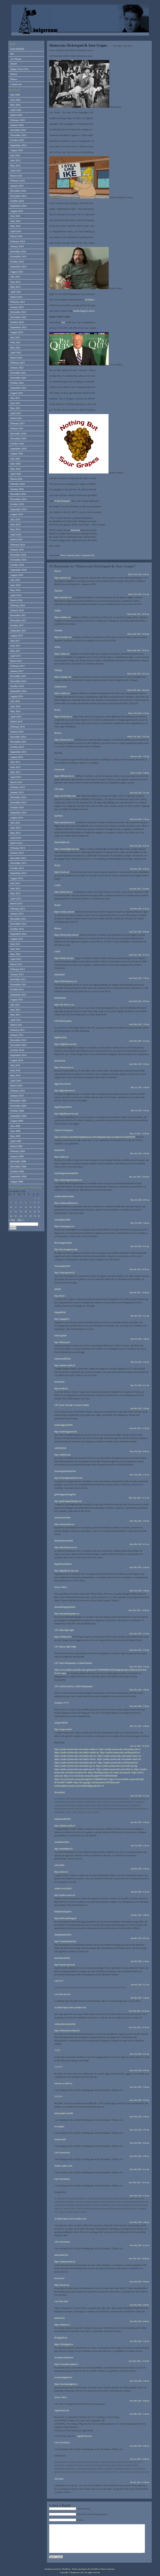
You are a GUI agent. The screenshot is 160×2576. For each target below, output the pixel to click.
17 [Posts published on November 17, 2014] (11, 1211)
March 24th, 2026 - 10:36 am (138, 634)
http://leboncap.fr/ (62, 1342)
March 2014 (16, 842)
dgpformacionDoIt (62, 1084)
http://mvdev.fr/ (61, 1388)
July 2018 (15, 579)
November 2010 (18, 1045)
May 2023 (15, 286)
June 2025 (15, 160)
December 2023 (18, 251)
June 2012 (15, 948)
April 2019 (15, 534)
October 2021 (17, 382)
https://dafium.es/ (62, 2325)
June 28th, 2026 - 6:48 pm (139, 2401)
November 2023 (18, 256)
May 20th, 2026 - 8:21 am (139, 1544)
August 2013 (16, 878)
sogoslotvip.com (61, 2410)
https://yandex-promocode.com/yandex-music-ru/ (119, 1756)
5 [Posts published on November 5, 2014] (20, 1202)
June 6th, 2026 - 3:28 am (140, 1869)
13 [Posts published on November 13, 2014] (26, 1207)
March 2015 (16, 782)
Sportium (58, 816)
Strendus (58, 630)
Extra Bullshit (17, 48)
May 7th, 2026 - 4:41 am (140, 1362)
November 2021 (18, 377)
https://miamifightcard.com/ (66, 849)
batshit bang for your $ (84, 311)
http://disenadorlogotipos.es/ (66, 1613)
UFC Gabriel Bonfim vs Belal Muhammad (73, 1686)
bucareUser (59, 2278)
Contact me (16, 84)
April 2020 (15, 473)
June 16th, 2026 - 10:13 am (139, 2182)
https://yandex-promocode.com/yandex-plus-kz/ (75, 1762)
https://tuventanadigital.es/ (66, 2384)
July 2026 (15, 94)
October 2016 (17, 686)
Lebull (57, 951)
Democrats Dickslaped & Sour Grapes (78, 45)
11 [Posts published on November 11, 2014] (16, 1207)
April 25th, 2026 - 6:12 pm (139, 1041)
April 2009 (15, 1141)
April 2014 (15, 837)
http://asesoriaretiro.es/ (64, 1524)
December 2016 (18, 676)
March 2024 (16, 236)
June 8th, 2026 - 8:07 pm (140, 1938)
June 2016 (15, 706)
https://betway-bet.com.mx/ (66, 935)
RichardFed (59, 1792)
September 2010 (18, 1055)
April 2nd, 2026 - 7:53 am (139, 819)
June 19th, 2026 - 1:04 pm (139, 2222)
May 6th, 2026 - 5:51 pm (140, 1316)
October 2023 (17, 261)
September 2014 (18, 812)
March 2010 (16, 1085)
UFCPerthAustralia (62, 1021)
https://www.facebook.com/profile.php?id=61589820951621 (81, 1779)
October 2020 (17, 443)
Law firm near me (62, 1994)
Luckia (57, 885)
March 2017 (16, 660)
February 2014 (17, 847)
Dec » (21, 1220)
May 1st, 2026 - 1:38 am (140, 1087)
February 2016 (17, 726)
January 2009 (17, 1156)
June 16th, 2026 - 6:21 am (139, 2169)
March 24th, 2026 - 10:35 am (138, 614)
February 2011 (17, 1029)
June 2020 (15, 463)
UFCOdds (58, 789)
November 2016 (18, 681)
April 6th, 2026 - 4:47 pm (139, 869)
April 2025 (15, 170)
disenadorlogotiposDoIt (64, 1607)
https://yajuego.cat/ (62, 677)
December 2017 (18, 615)
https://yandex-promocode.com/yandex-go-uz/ (74, 1766)
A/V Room (15, 58)
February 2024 (17, 241)
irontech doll (60, 2139)
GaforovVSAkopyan (63, 1130)
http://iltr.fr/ (59, 1296)
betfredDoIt (59, 974)
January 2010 (17, 1095)
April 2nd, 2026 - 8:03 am (139, 846)
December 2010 (18, 1040)
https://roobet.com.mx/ (64, 912)
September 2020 (18, 448)
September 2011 (18, 994)
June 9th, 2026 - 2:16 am (140, 1961)
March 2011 (16, 1024)
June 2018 (15, 585)
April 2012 (15, 959)
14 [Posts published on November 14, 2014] (31, 1207)
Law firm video (61, 2301)
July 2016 (15, 701)
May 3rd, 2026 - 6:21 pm (139, 1246)
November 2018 (18, 559)
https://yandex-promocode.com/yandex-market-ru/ (76, 1752)
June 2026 (15, 99)
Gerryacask (59, 769)
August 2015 (16, 757)
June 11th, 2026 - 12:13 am (139, 2027)
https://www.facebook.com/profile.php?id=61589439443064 (91, 1776)
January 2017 (17, 671)
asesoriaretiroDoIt (62, 1517)
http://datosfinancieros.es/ (65, 1547)
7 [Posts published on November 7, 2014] (30, 1202)
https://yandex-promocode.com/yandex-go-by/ (75, 1769)
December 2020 (18, 433)
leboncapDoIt (60, 1335)
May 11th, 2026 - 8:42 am (139, 1451)
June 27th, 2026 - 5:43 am (139, 2381)
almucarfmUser (61, 2255)
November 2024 (18, 195)
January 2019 (17, 549)
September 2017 (18, 630)
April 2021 (15, 413)
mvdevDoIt (59, 1382)
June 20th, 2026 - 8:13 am (139, 2245)
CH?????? (58, 1981)
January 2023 (17, 307)
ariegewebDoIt (61, 1723)
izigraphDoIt (60, 1312)
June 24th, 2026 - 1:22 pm (139, 2341)
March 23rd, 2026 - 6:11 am (138, 594)
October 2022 (17, 322)
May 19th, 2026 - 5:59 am (139, 1521)
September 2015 (18, 751)
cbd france (59, 2479)
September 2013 (18, 873)
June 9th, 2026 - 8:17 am (140, 1985)
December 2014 (18, 797)
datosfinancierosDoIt (63, 1541)
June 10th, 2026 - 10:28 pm (139, 2011)
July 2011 (15, 1004)
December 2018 (18, 554)
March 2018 (16, 600)
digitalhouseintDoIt (63, 1107)
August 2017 (16, 635)
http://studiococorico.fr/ (64, 1895)
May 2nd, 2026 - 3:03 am (139, 1153)
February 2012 (17, 969)
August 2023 (16, 271)
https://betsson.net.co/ (64, 740)
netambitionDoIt (61, 1842)
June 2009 (15, 1130)
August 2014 (16, 817)
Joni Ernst (75, 530)
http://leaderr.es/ (61, 1157)
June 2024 (15, 221)
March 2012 (16, 964)
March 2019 (16, 539)
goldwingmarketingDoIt (65, 1494)
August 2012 (16, 938)
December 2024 (18, 190)
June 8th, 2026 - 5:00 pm (140, 1915)
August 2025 (16, 150)
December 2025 (18, 130)
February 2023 (17, 301)
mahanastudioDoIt (62, 1359)
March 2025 (16, 175)
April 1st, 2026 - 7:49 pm (139, 773)
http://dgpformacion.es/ (64, 1090)
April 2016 (15, 716)
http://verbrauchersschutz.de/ (67, 2030)
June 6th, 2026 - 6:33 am (140, 1892)
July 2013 (15, 883)
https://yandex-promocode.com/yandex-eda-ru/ (120, 1749)
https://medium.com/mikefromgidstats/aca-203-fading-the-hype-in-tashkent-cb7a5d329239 (94, 1137)
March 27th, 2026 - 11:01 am (138, 736)
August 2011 (16, 999)
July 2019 (15, 519)
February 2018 (17, 605)
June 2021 (15, 403)
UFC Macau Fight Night (65, 1647)
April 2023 (15, 291)
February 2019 (17, 544)
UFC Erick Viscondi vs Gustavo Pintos (71, 1405)
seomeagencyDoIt (62, 1219)
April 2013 (15, 898)
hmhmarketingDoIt (62, 1911)
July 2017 (15, 640)
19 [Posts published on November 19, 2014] (21, 1211)
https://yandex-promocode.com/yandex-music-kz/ (119, 1759)
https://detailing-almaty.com (100, 1772)
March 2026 (16, 114)
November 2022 (18, 317)
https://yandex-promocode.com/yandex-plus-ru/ (75, 1756)
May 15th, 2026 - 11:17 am (139, 1498)
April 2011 (15, 1019)
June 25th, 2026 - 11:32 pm (139, 2361)
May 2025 (15, 165)
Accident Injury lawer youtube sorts (70, 2007)
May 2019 (15, 529)
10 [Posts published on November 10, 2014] (11, 1207)
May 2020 (15, 468)
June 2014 (15, 827)
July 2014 (15, 822)
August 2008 (16, 1181)
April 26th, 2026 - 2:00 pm (139, 1064)
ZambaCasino (60, 686)
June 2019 (15, 524)
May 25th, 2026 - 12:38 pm (139, 1610)
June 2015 (15, 767)
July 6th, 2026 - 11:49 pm (139, 2482)
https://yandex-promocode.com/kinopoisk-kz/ (118, 1762)
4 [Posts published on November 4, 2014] (15, 1202)
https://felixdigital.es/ (63, 2344)
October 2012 (17, 928)
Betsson (57, 733)
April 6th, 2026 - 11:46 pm (139, 889)
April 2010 (15, 1080)
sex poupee (59, 2126)
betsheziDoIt (60, 998)
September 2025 (18, 145)
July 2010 (15, 1065)
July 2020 (15, 458)
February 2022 (17, 362)
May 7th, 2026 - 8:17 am (140, 1385)
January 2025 (17, 185)
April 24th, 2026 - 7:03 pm (139, 1024)
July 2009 (15, 1126)
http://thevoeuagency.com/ (66, 1249)
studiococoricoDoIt (62, 1888)
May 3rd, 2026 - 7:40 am (140, 1223)
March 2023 (16, 296)
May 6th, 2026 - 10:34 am (139, 1269)
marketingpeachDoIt (63, 1425)
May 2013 (15, 893)
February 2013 (17, 908)
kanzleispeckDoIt (62, 1958)
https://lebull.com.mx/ (64, 958)
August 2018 (16, 575)
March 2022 (16, 357)
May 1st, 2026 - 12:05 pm (139, 1134)
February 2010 (17, 1090)
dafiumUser (59, 2318)
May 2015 (15, 772)
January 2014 (17, 852)
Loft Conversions (62, 2152)
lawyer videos (60, 1587)
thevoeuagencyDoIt (63, 1243)
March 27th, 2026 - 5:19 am (138, 713)
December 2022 (18, 312)
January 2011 (17, 1034)
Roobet (57, 905)
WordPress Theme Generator (103, 2569)
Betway (57, 928)
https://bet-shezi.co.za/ (64, 1004)
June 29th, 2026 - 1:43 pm (139, 2414)
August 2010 (16, 1060)
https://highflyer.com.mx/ (65, 1044)
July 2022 (15, 337)
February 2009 (17, 1151)
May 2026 (15, 104)
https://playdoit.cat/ (62, 597)
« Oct (12, 1220)
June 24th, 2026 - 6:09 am (139, 2305)
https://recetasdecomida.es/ (66, 2364)
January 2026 (17, 125)
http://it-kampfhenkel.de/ (65, 1941)
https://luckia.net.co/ (63, 892)
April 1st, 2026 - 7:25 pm (139, 756)
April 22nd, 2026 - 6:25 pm (139, 1001)
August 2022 (16, 332)
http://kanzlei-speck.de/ (64, 1965)
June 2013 (15, 888)
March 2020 (16, 478)
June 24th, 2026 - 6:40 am (139, 2321)
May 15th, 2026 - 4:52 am (139, 1475)
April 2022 (15, 352)
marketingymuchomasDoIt (66, 1173)
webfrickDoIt (60, 1448)
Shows (13, 79)
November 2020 (18, 438)
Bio (12, 53)
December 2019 (18, 494)
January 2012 (17, 974)
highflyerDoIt (60, 1037)
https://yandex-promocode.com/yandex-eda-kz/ (75, 1759)
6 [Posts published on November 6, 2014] (25, 1202)
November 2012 (18, 923)
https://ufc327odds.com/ (65, 796)
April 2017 (15, 655)
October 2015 (17, 746)
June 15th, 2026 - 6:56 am (139, 2143)
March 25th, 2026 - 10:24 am (138, 690)
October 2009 (17, 1110)
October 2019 (17, 504)
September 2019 (18, 509)
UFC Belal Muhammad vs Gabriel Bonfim (73, 1663)
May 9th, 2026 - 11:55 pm (139, 1428)
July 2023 (15, 276)
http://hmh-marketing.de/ (65, 1918)
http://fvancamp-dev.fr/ (64, 1272)
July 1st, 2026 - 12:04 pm (139, 2459)
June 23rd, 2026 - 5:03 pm (139, 2282)
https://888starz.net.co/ (64, 776)
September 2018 (18, 569)
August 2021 (16, 393)
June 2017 (15, 645)
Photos (13, 74)
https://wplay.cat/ (61, 654)
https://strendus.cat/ (63, 637)
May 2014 (15, 832)
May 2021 (15, 408)
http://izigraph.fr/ (61, 1319)
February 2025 (17, 180)
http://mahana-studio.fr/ (64, 1365)
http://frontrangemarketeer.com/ (68, 1478)
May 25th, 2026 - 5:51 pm (139, 1650)
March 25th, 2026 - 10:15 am (138, 674)
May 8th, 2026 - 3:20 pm (140, 1408)
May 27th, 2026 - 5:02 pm (139, 1690)
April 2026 (15, 109)
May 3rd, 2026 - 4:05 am (140, 1200)
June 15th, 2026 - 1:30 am (139, 2117)
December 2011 (18, 979)
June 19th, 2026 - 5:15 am (139, 2196)
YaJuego (58, 670)
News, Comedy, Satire (70, 555)
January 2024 (17, 246)
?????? (57, 2050)
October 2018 (17, 564)
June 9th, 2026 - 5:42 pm (140, 1998)
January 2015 (17, 792)
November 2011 (18, 984)
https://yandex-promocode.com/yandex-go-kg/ (116, 1766)
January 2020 (17, 489)
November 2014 (18, 802)
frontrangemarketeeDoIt (65, 1471)
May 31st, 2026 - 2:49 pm (139, 1726)
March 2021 (16, 418)
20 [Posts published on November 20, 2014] (26, 1211)
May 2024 (15, 226)
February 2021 (17, 423)
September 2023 (18, 266)
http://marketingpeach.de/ (65, 1431)
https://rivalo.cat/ (61, 872)
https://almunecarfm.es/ (64, 2261)
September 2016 (18, 691)
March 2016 (16, 721)
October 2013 (17, 868)
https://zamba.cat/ (62, 693)
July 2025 (15, 155)
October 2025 (17, 140)
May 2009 (15, 1136)
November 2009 (18, 1105)
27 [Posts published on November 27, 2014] (26, 1216)
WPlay (57, 647)
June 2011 (15, 1009)
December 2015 (18, 736)
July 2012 (15, 944)
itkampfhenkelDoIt (62, 1935)
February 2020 (17, 483)
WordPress (66, 2569)
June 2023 (15, 281)
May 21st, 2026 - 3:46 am (139, 1591)
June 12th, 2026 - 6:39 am (139, 2070)
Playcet (57, 571)
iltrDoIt (57, 1289)
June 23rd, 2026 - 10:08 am (139, 2258)
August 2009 (16, 1120)
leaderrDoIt (59, 1150)
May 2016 (15, 711)
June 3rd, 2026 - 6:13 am (140, 1796)
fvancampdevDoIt (62, 1266)
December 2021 (18, 372)
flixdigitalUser (60, 2338)
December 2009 (18, 1100)
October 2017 (17, 625)
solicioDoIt (59, 1865)
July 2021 (15, 397)
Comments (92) (87, 555)
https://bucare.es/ (61, 2285)
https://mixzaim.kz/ (122, 1772)
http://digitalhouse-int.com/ (66, 1113)
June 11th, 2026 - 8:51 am (139, 2054)
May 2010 (15, 1075)
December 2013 (18, 858)
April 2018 (15, 595)
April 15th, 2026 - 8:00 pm (139, 932)
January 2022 (17, 367)
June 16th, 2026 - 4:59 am (139, 2156)
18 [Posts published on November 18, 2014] (16, 1211)
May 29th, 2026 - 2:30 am (139, 1706)
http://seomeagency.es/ (64, 1226)
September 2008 (18, 1176)
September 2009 (18, 1115)
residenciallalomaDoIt (64, 1196)
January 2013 (17, 913)
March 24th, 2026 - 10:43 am (138, 650)
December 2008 (18, 1161)
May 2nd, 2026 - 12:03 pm (139, 1177)
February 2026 (17, 120)
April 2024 (15, 231)
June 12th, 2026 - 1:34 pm (139, 2087)
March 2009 (16, 1146)
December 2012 (18, 918)
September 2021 (18, 387)
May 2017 (15, 650)
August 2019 (16, 514)
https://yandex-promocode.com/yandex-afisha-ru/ (76, 1749)
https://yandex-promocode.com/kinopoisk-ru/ (120, 1752)
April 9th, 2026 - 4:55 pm (139, 909)
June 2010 (15, 1070)
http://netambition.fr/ (63, 1849)
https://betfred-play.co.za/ (65, 981)
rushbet (57, 610)
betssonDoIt (59, 1061)
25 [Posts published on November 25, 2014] (16, 1216)
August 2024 (16, 211)
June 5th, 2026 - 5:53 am (140, 1846)
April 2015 (15, 777)
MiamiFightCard (61, 842)
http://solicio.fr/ (61, 1872)
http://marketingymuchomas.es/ (68, 1180)
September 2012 (18, 933)
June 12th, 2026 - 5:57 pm (139, 2100)
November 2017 (18, 620)
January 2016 (17, 731)
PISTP (13, 63)
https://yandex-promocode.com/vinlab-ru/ (114, 1769)
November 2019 (18, 499)
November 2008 (18, 1166)
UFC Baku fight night (64, 1630)
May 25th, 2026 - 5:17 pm (139, 1634)
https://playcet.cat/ (62, 578)
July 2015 (15, 762)
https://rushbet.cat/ (62, 617)
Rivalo (57, 710)
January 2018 (17, 610)
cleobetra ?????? (61, 1703)
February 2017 (17, 665)
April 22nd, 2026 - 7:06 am (139, 978)
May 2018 (15, 590)
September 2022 (18, 327)
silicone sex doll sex (63, 2083)
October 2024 (17, 200)
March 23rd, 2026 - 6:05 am (138, 574)
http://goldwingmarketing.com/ (68, 1501)
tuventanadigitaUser (63, 2377)
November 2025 (18, 135)
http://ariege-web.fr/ (63, 1729)
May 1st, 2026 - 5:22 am (140, 1110)
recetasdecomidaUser (63, 2357)
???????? (58, 2067)
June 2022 (15, 342)
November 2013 (18, 863)
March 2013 (16, 903)
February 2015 (17, 787)
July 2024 (15, 215)
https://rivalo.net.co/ (63, 716)
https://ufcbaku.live (62, 1637)
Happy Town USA (19, 69)
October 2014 (17, 807)
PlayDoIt (58, 591)
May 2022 (15, 347)
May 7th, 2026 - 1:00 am (140, 1339)
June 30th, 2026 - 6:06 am (139, 2446)
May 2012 (15, 954)
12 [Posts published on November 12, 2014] (21, 1207)
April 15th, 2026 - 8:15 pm (139, 955)
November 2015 (18, 741)
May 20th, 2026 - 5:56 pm (139, 1567)
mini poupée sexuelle (63, 2113)
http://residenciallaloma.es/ (66, 1203)
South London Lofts (63, 2166)
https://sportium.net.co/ (64, 822)
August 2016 (16, 696)
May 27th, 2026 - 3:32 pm (139, 1667)
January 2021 (17, 428)
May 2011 (15, 1014)
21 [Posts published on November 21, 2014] (31, 1211)
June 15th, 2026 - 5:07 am (139, 2130)
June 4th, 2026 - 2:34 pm (140, 1822)
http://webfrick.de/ (62, 1455)
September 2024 (18, 205)
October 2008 (17, 1171)
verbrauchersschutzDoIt (64, 2024)
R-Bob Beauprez (62, 501)
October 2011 (17, 989)
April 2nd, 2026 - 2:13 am (139, 793)
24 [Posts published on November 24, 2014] (11, 1216)
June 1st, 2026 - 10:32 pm (139, 1746)
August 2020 (16, 453)
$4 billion (89, 299)
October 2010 (17, 1050)
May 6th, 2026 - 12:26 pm (139, 1292)
